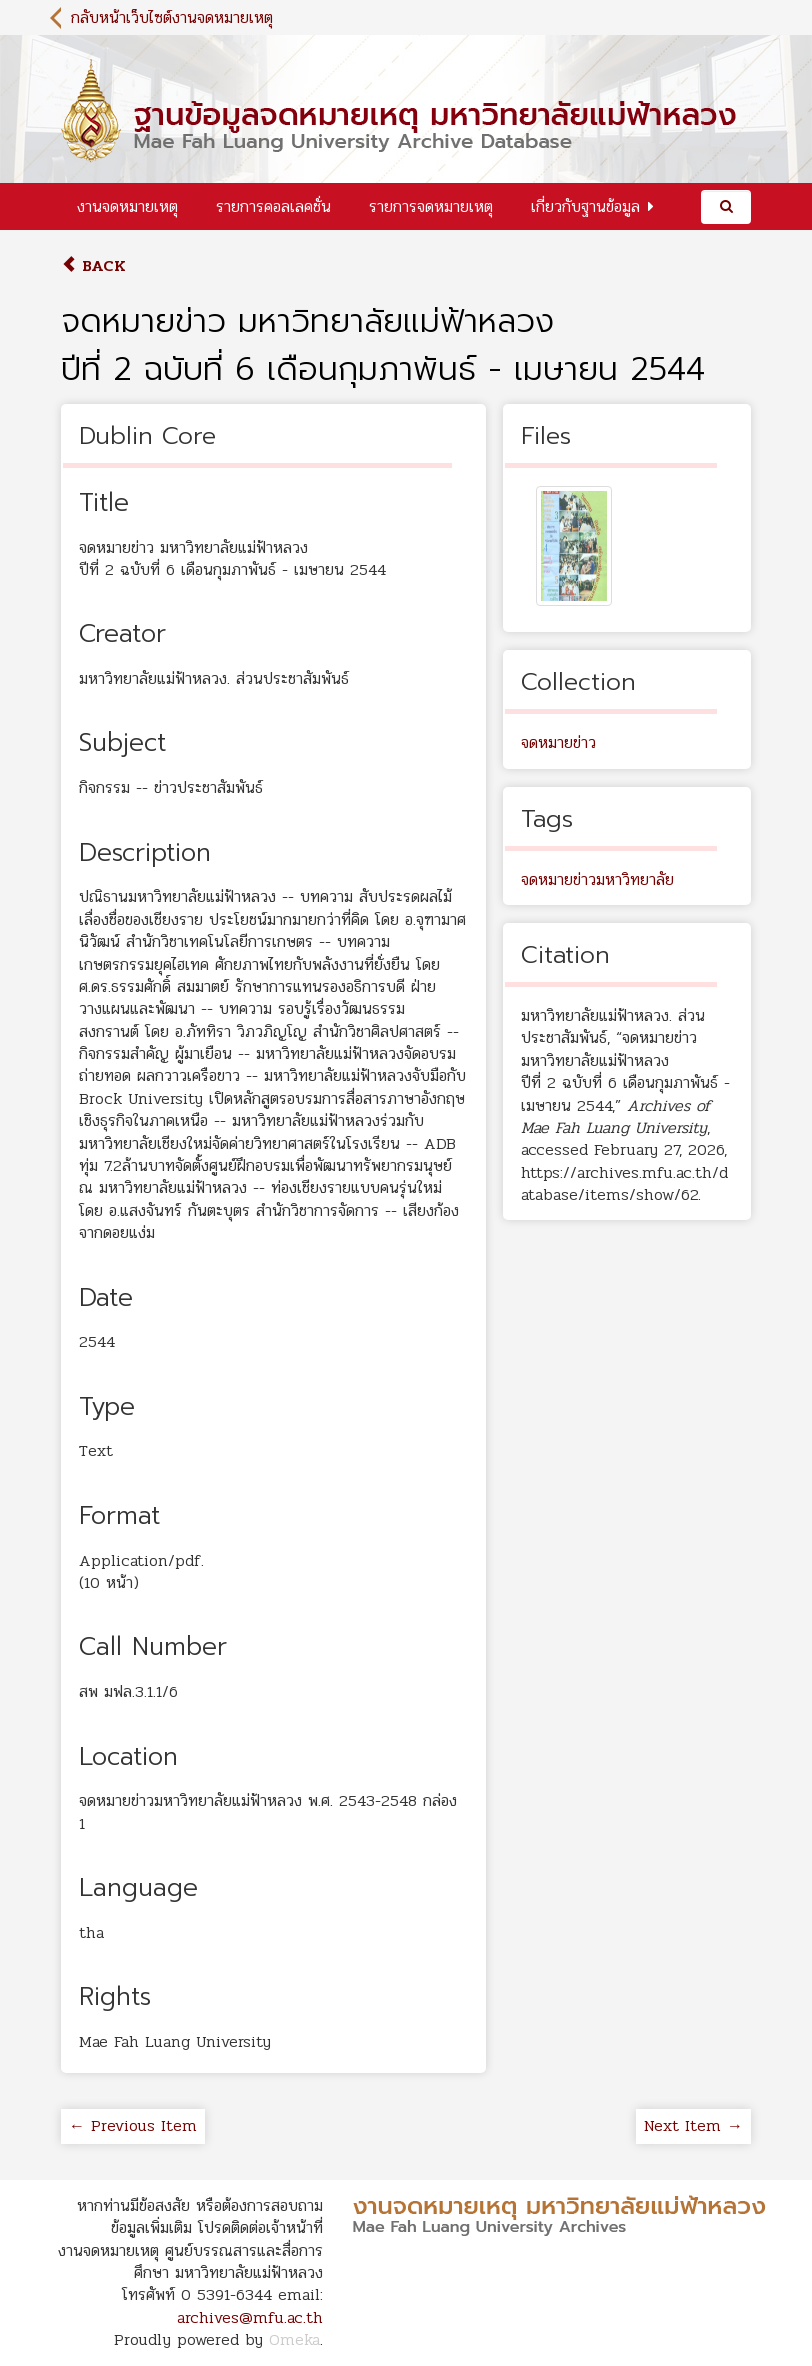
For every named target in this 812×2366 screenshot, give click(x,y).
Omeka (294, 2339)
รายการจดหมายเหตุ (431, 206)
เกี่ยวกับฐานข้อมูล (585, 206)
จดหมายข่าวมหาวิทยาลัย (597, 879)
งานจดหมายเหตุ (127, 206)
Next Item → (693, 2125)
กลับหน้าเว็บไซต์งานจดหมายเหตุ (172, 17)
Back (93, 265)
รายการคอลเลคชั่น (273, 206)
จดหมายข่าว (558, 742)
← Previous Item (133, 2125)
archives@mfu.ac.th (250, 2317)
